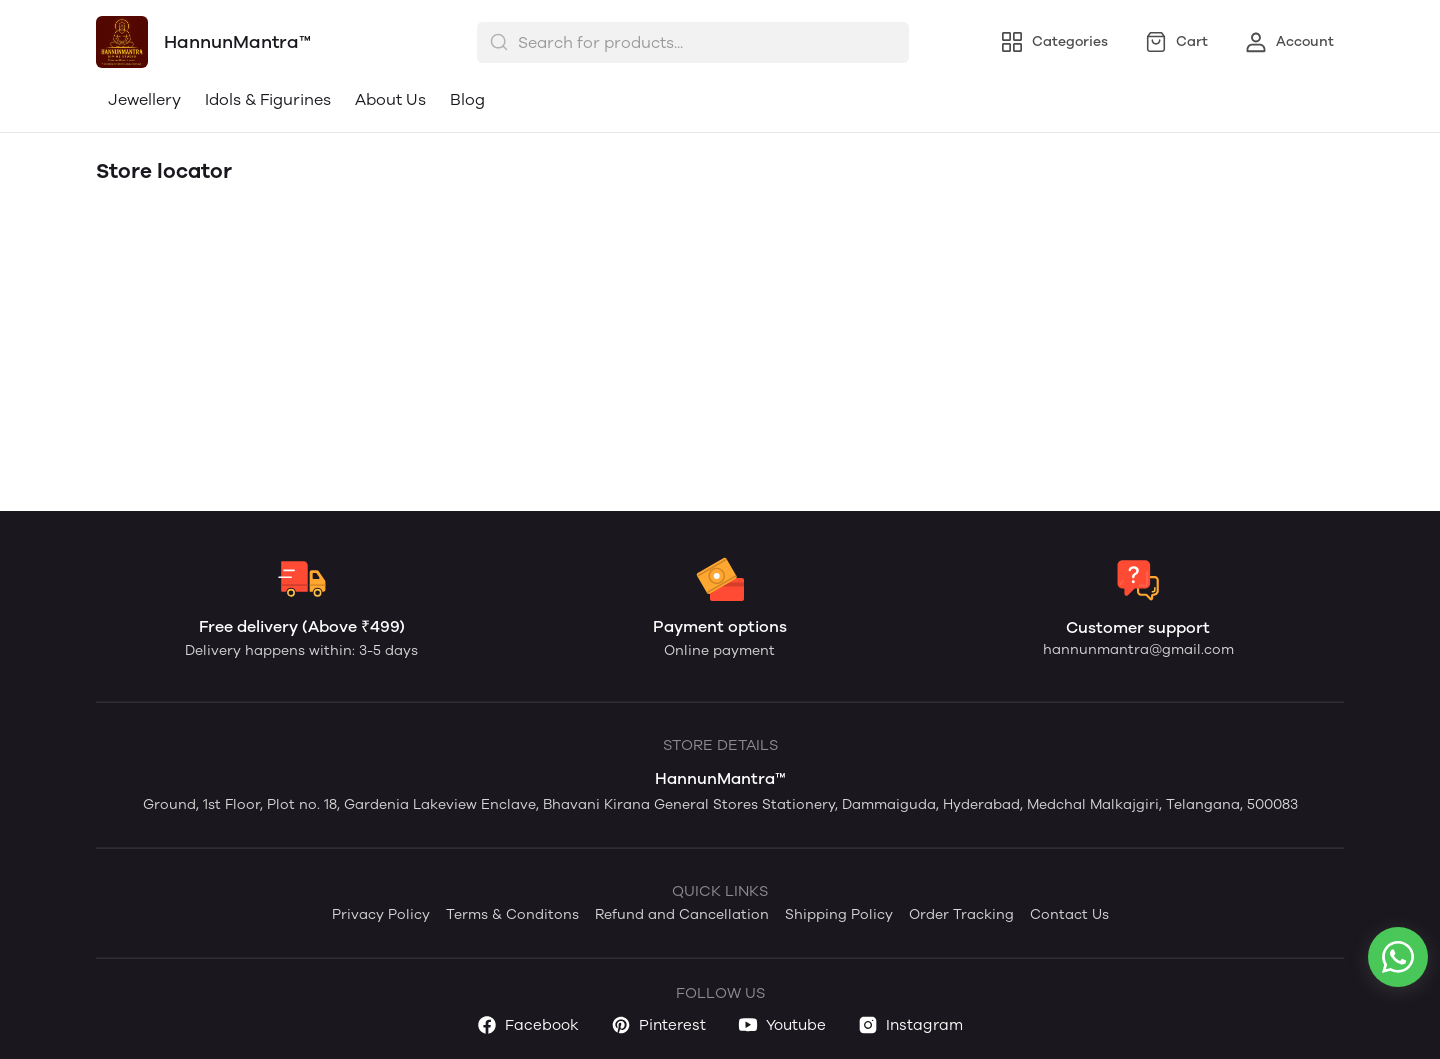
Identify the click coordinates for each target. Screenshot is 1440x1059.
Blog (467, 99)
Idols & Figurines (268, 99)
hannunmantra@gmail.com (1138, 649)
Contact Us (1069, 914)
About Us (390, 99)
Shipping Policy (839, 914)
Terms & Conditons (512, 914)
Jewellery (144, 99)
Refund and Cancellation (682, 914)
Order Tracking (961, 914)
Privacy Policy (381, 914)
